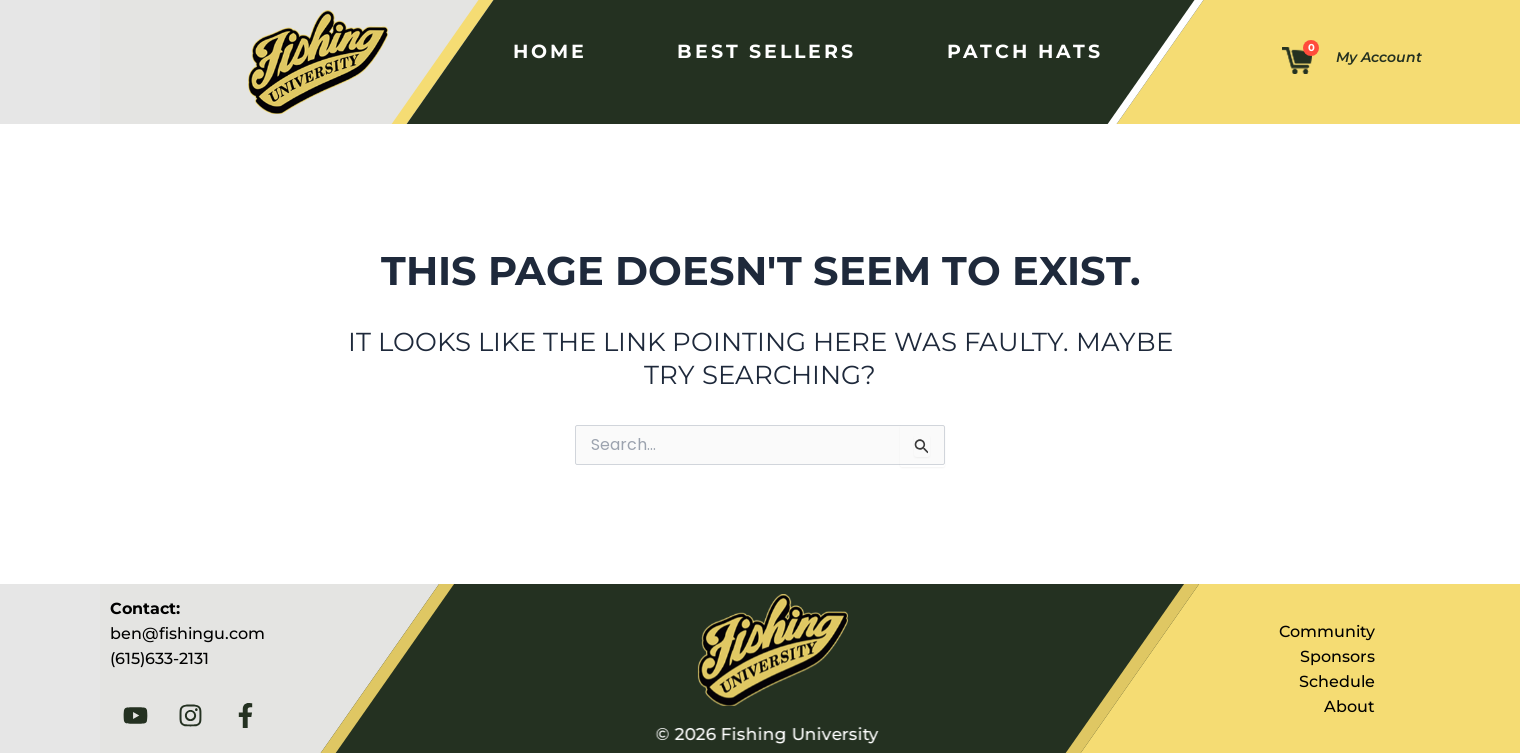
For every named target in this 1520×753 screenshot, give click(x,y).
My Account (1379, 57)
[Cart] (1297, 62)
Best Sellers (763, 51)
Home (549, 51)
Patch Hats (1020, 51)
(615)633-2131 (159, 658)
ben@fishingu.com (187, 633)
